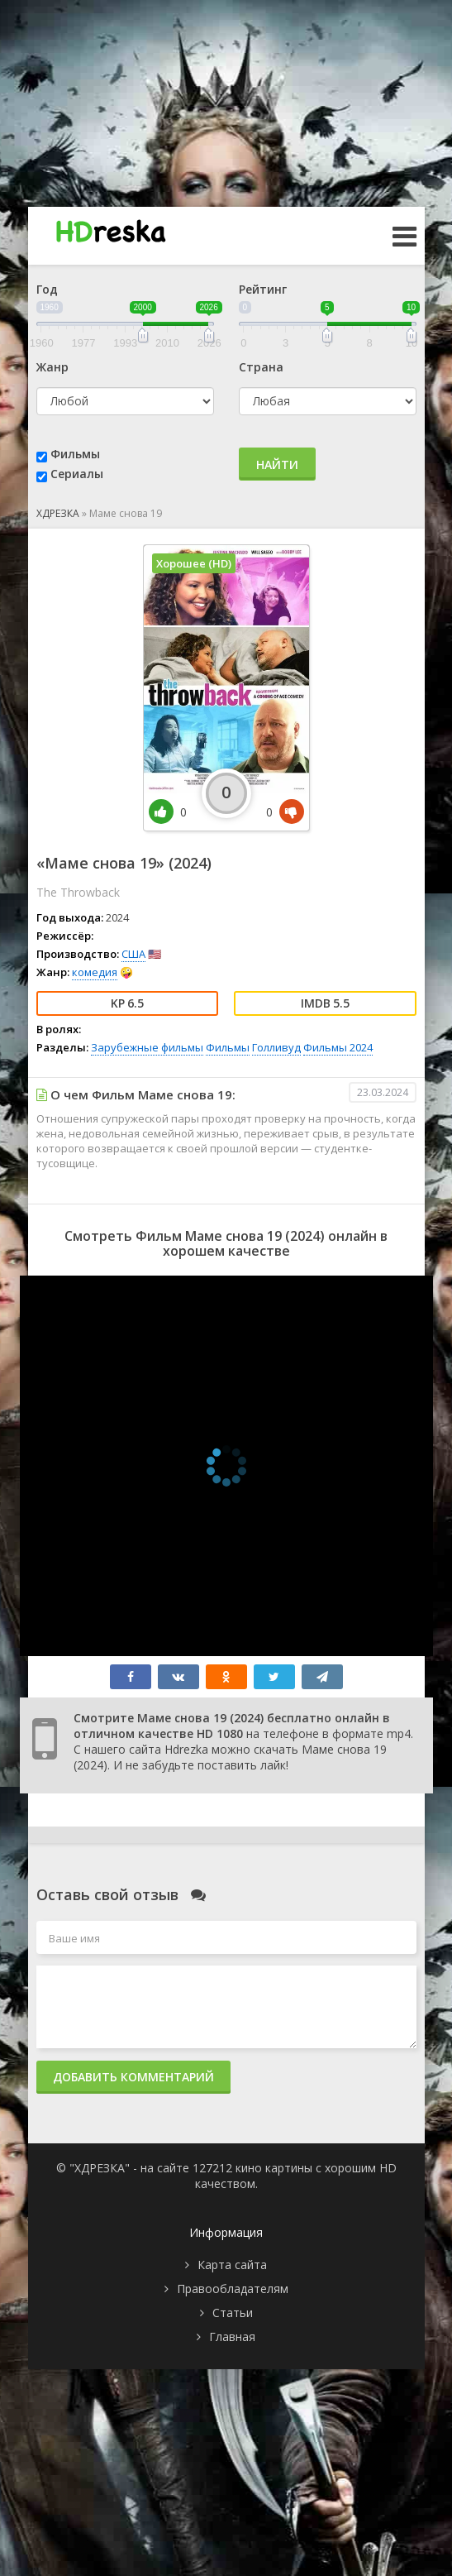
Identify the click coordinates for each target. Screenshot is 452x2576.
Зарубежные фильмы (147, 1047)
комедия (94, 972)
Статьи (232, 2312)
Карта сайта (232, 2264)
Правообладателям (232, 2288)
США (133, 953)
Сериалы (76, 473)
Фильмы (75, 454)
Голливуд (276, 1047)
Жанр (52, 367)
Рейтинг (263, 289)
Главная (232, 2336)
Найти (277, 464)
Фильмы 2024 (338, 1047)
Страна (261, 367)
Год (47, 289)
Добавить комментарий (133, 2077)
